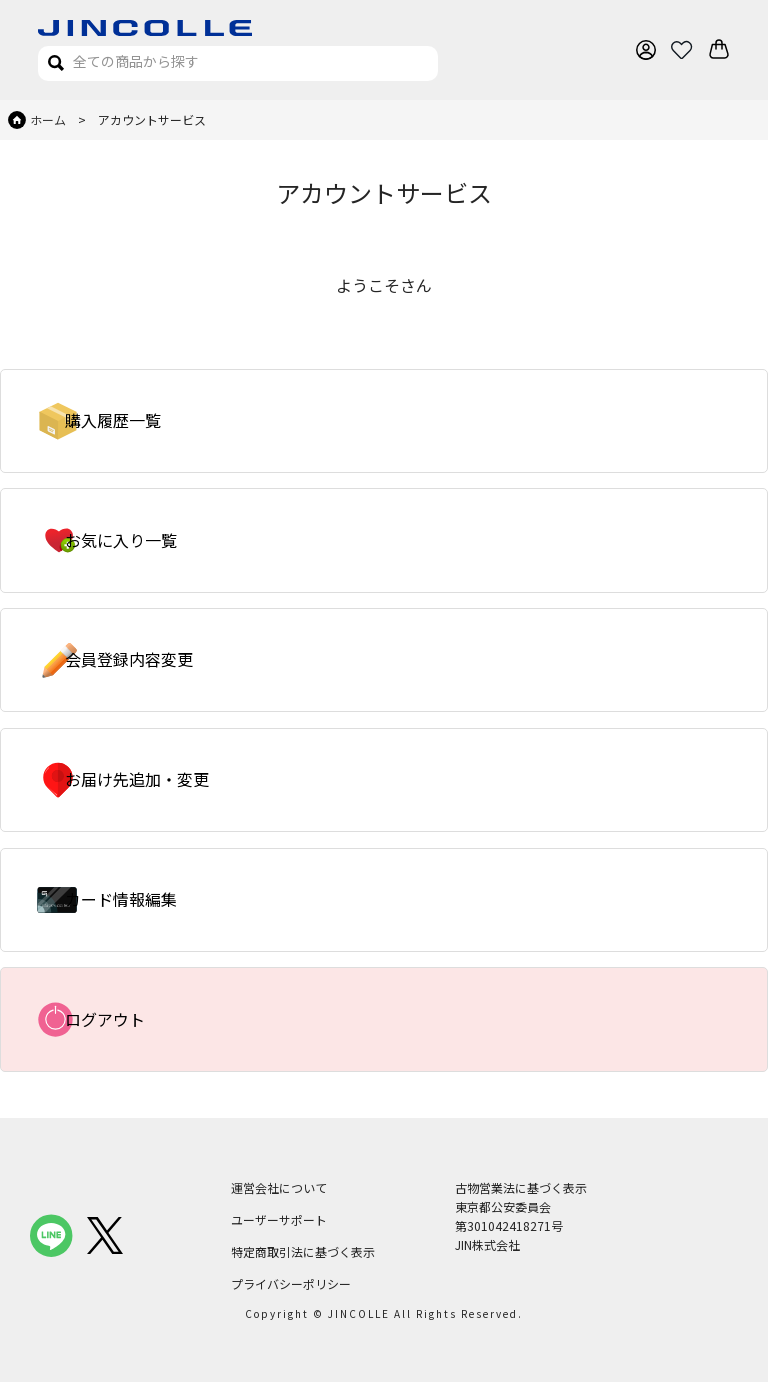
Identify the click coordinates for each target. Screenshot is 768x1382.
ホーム (48, 119)
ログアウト (105, 1019)
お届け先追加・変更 (137, 779)
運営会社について (279, 1187)
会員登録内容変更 (129, 659)
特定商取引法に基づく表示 (303, 1251)
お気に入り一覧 (121, 540)
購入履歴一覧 (113, 420)
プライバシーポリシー (291, 1283)
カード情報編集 (121, 899)
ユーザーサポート (279, 1219)
